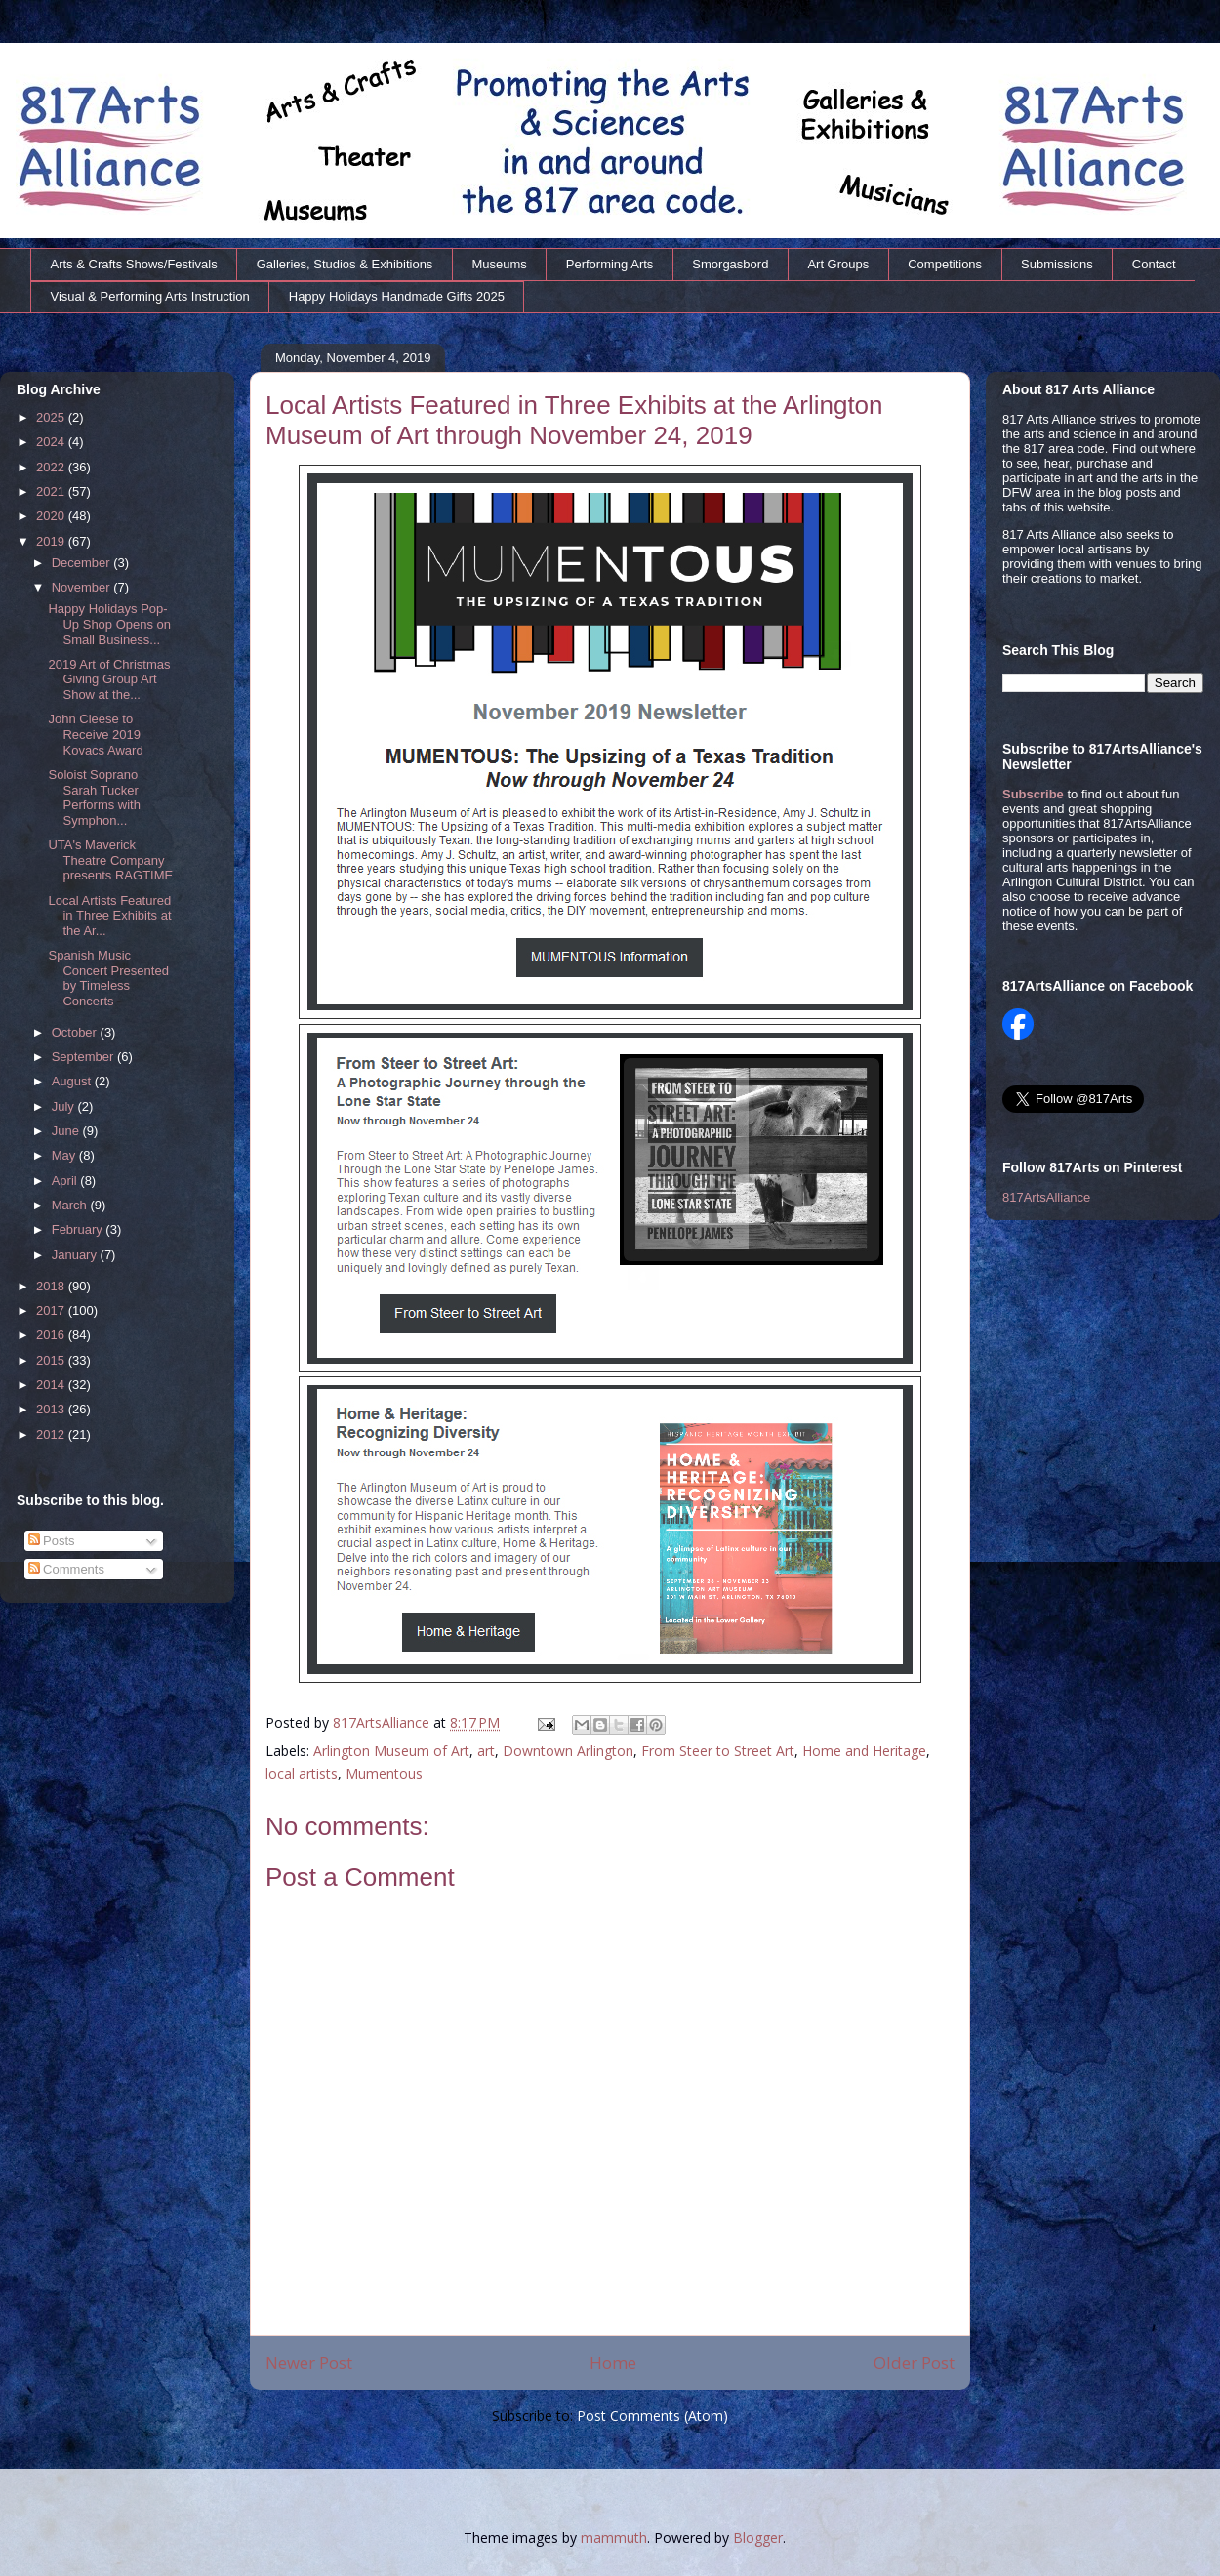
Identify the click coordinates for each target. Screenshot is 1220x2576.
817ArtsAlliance (383, 1722)
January (76, 1254)
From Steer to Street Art (717, 1750)
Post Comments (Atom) (652, 2415)
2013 (52, 1409)
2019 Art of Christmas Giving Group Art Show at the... (109, 679)
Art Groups (838, 264)
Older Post (914, 2362)
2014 (52, 1384)
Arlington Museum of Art (391, 1750)
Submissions (1057, 264)
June (67, 1131)
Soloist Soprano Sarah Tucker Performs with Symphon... (94, 797)
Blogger (758, 2537)
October (76, 1032)
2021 (52, 491)
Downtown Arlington (568, 1750)
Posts (51, 1540)
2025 (52, 417)
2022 (52, 467)
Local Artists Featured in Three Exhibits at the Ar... (109, 915)
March (71, 1205)
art (486, 1750)
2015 (52, 1360)
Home (613, 2362)
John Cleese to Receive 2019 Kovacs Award (95, 734)
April (66, 1180)
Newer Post (308, 2362)
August (73, 1081)
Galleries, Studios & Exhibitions (345, 264)
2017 (52, 1310)
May (65, 1155)
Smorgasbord (730, 264)
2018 (52, 1286)
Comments (66, 1569)
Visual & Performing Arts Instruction (150, 296)
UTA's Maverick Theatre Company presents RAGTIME (110, 860)
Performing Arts (610, 264)
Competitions (945, 264)
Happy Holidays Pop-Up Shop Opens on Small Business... (109, 623)
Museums (498, 264)
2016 (52, 1335)
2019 (52, 541)
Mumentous (384, 1773)
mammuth (614, 2537)
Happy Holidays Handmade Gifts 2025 (397, 296)
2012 (52, 1434)
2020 (52, 516)
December (83, 562)
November (83, 587)
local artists (301, 1773)
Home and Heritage (864, 1750)
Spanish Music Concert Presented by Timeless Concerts (108, 978)
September (84, 1056)
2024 (52, 441)
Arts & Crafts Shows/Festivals (134, 264)
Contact (1154, 264)
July (65, 1106)
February (79, 1229)
